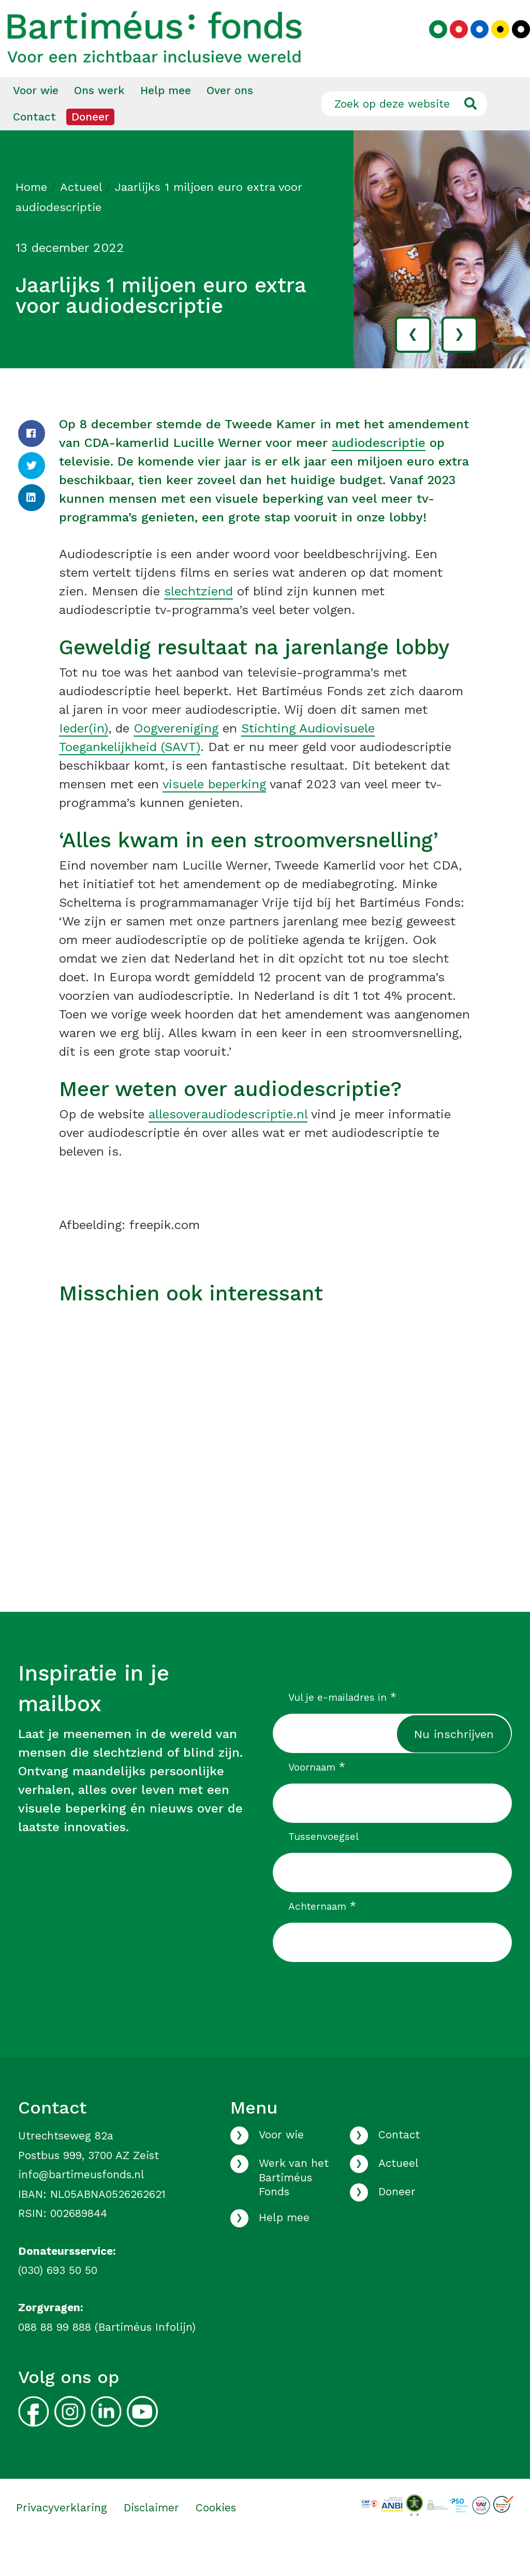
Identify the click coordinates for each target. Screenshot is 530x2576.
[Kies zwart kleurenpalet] (513, 45)
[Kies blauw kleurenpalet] (472, 45)
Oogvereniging (176, 757)
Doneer (90, 145)
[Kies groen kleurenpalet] (430, 45)
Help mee (165, 118)
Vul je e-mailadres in (342, 1725)
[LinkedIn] (31, 526)
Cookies (216, 2536)
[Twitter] (31, 494)
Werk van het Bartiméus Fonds (294, 2205)
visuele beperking (214, 812)
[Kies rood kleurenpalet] (451, 45)
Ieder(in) (83, 757)
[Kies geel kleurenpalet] (492, 45)
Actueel (81, 215)
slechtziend (198, 619)
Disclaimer (151, 2536)
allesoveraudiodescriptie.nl (228, 1142)
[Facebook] (31, 461)
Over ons (230, 118)
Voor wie (35, 118)
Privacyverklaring (61, 2536)
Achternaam (322, 1934)
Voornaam (316, 1795)
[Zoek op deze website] (404, 132)
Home (31, 215)
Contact (34, 145)
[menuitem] (36, 119)
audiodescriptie (378, 471)
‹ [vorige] (413, 362)
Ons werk (99, 118)
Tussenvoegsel (323, 1865)
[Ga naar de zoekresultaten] (470, 132)
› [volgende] (459, 362)
